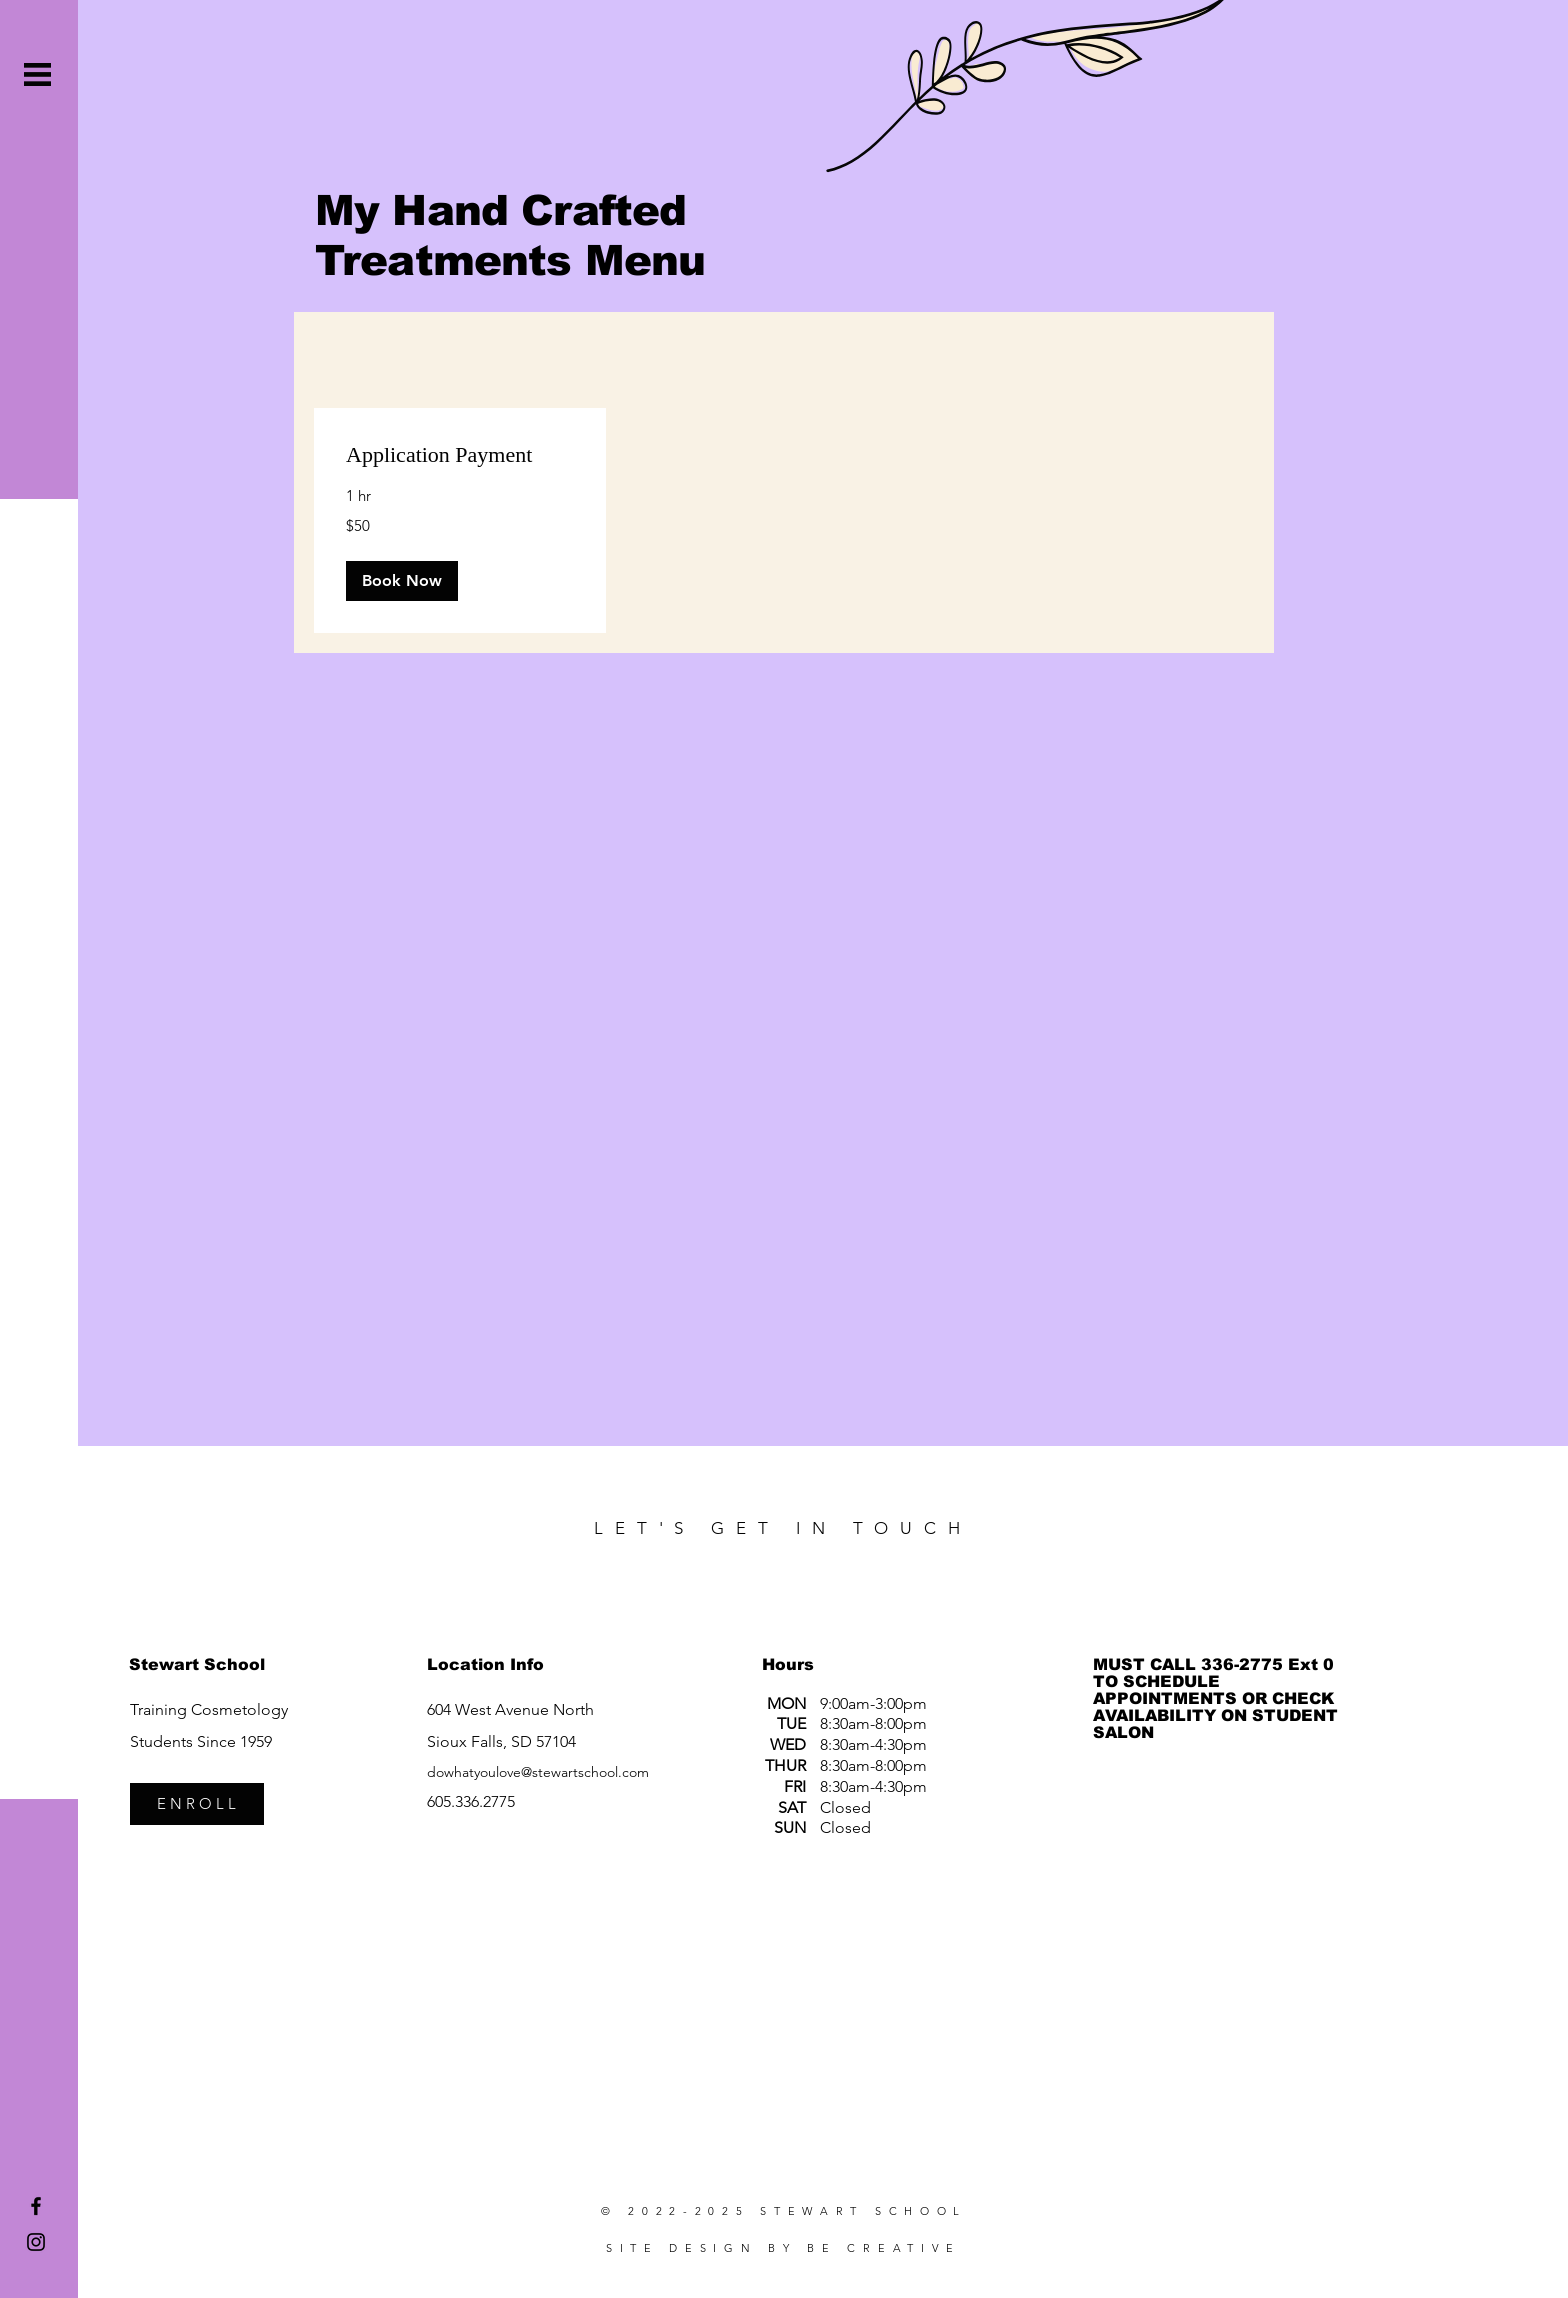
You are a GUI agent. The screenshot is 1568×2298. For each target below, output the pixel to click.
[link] (460, 454)
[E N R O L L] (197, 1804)
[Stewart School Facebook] (36, 2206)
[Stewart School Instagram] (36, 2242)
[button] (37, 74)
